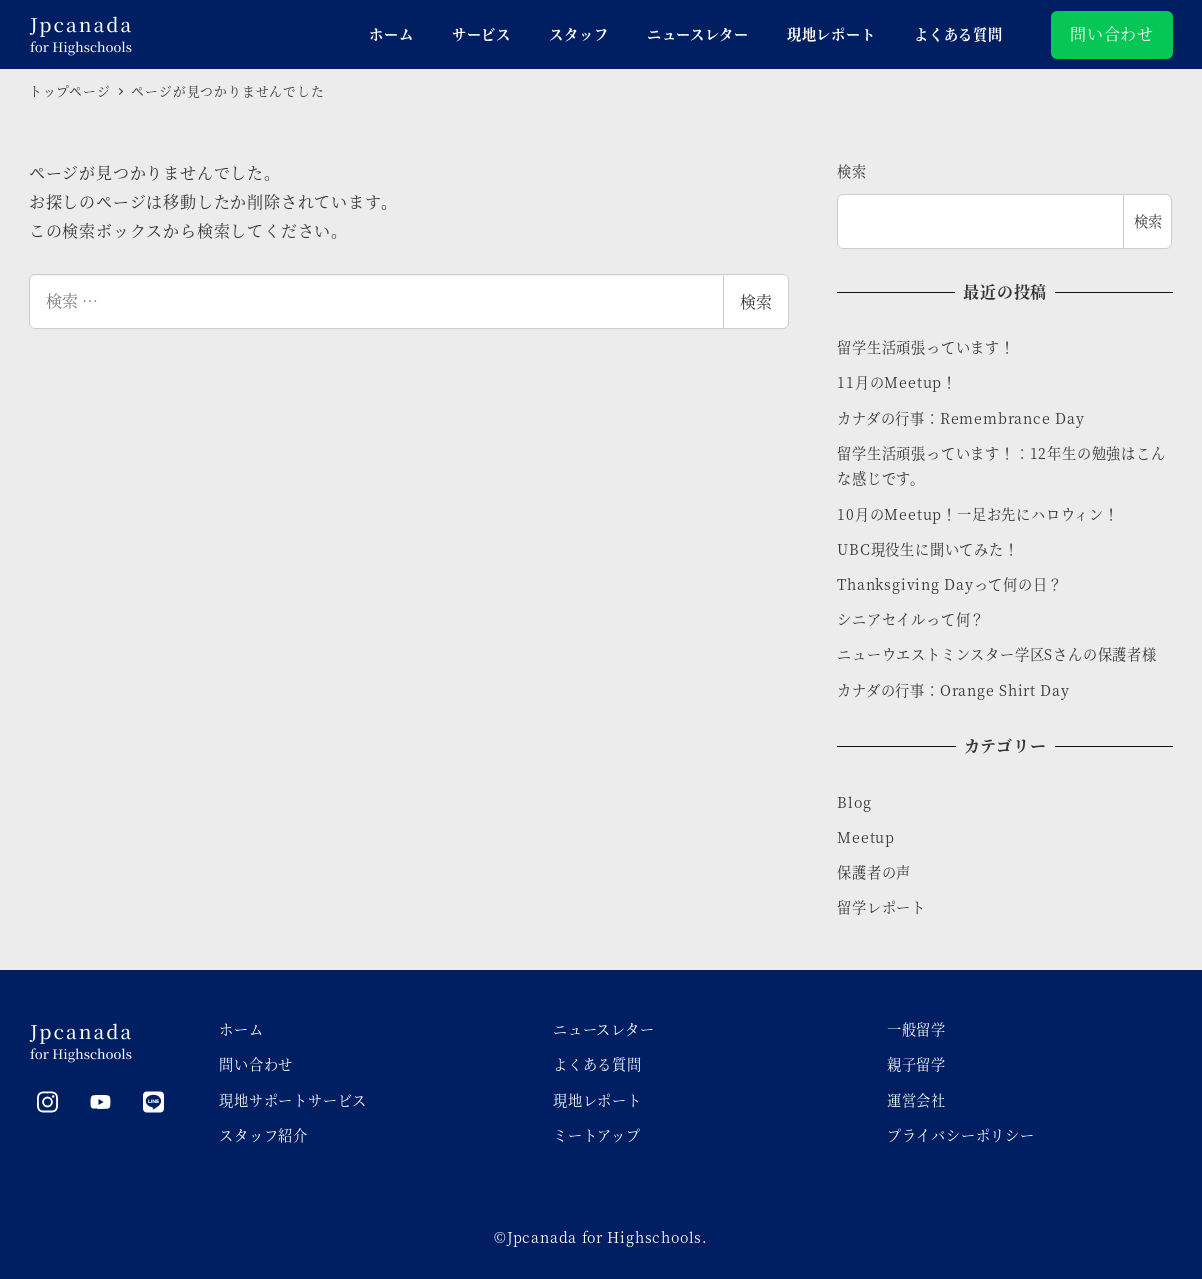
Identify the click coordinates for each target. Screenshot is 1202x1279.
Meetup (866, 837)
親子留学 (916, 1064)
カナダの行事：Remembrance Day (960, 418)
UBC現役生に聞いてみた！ (927, 549)
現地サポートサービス (293, 1100)
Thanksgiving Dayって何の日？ (949, 584)
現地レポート (597, 1100)
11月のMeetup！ (897, 382)
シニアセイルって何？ (911, 619)
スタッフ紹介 (263, 1135)
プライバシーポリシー (961, 1135)
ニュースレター (604, 1029)
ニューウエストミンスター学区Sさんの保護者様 (997, 654)
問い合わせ (1112, 33)
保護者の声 (874, 872)
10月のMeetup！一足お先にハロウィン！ (978, 514)
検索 (756, 301)
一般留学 (916, 1029)
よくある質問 (597, 1064)
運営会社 (916, 1100)
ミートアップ (597, 1135)
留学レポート (881, 907)
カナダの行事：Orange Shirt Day (953, 690)
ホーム (241, 1029)
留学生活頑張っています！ (926, 347)
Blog (854, 802)
